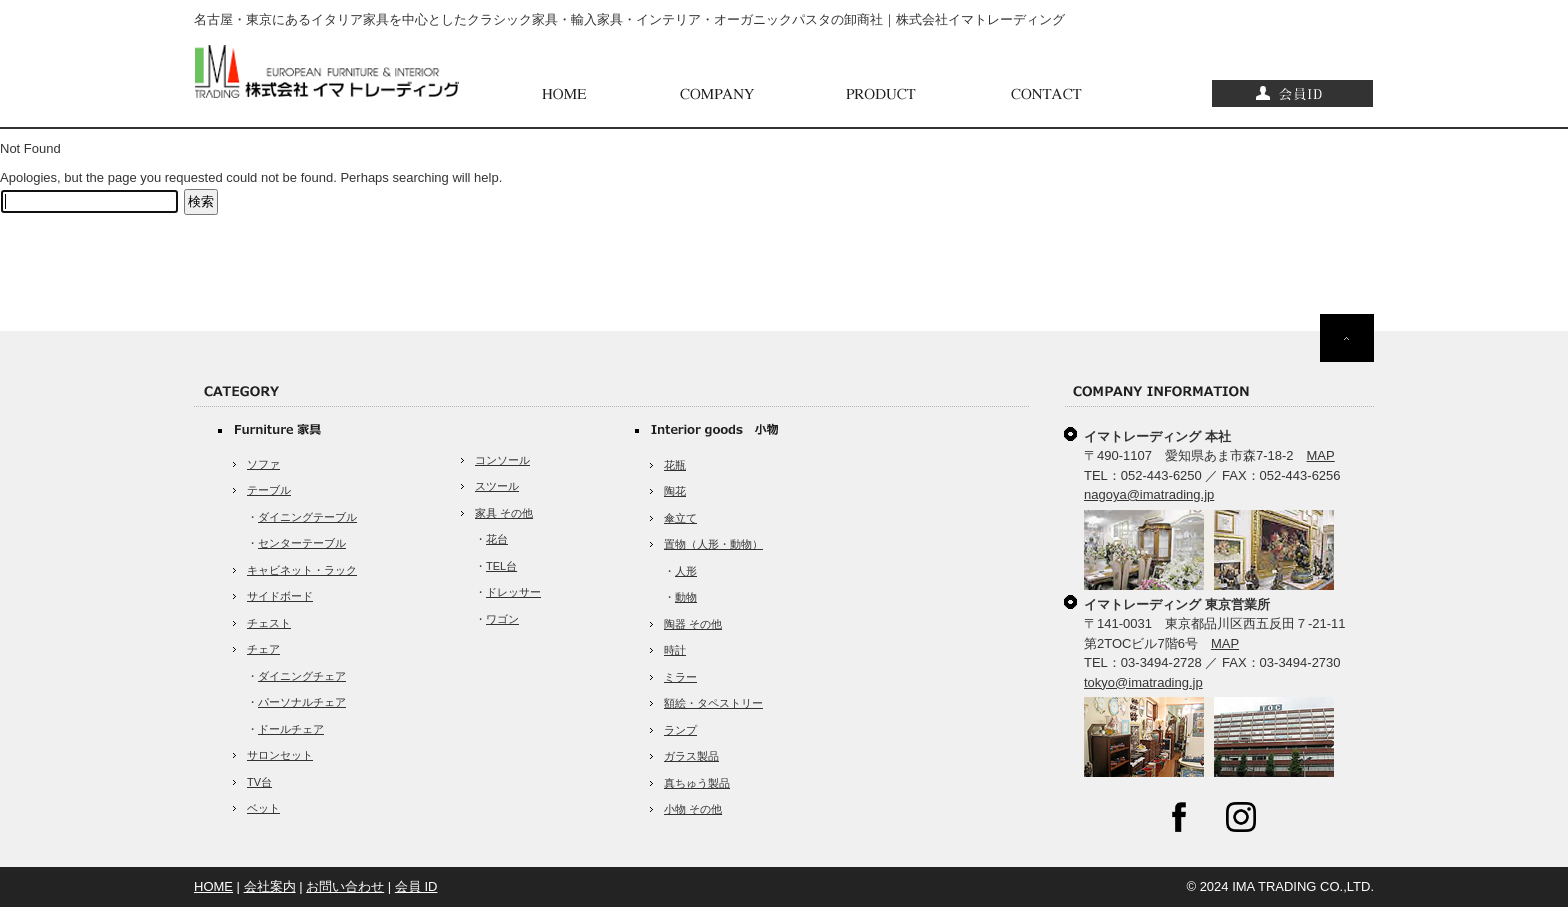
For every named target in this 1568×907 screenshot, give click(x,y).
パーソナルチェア (302, 702)
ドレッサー (513, 592)
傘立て (680, 518)
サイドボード (280, 596)
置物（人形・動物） (713, 544)
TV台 (259, 782)
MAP (1321, 455)
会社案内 (270, 886)
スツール (497, 486)
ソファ (263, 464)
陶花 (675, 491)
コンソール (502, 460)
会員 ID (416, 886)
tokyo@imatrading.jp (1143, 682)
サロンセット (280, 755)
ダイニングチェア (302, 676)
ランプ (680, 730)
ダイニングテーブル (307, 517)
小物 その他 (693, 809)
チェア (263, 649)
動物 (686, 597)
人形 (686, 571)
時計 (675, 650)
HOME (213, 886)
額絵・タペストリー (713, 703)
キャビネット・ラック (302, 570)
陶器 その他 (693, 624)
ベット (263, 808)
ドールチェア (291, 729)
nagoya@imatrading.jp (1149, 494)
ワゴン (502, 619)
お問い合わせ (345, 886)
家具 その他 (504, 513)
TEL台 (501, 566)
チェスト (269, 623)
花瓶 (675, 465)
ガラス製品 (691, 756)
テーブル (269, 490)
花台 (497, 539)
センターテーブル (302, 543)
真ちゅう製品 (697, 783)
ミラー (680, 677)
